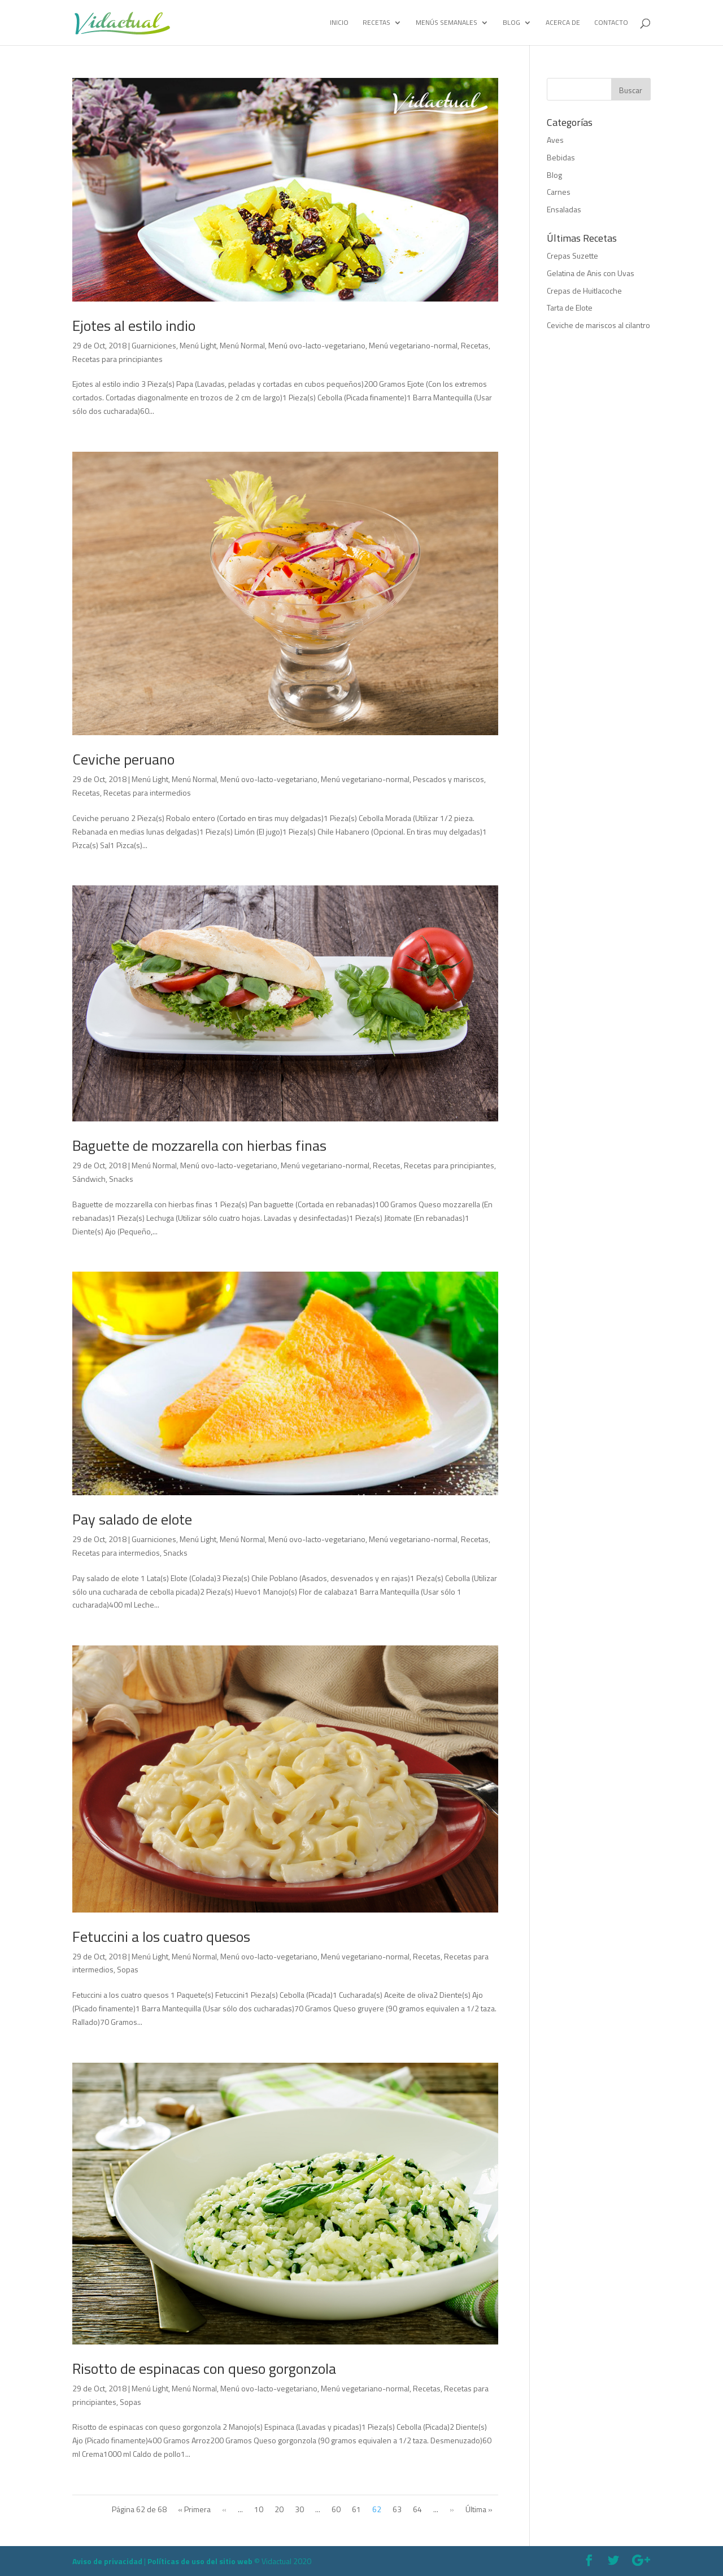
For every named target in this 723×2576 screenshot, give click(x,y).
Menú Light (198, 345)
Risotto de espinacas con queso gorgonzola (204, 2368)
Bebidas (561, 157)
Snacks (121, 1179)
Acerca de (563, 23)
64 (417, 2509)
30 (299, 2509)
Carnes (558, 192)
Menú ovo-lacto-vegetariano (316, 345)
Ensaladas (564, 209)
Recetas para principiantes (117, 359)
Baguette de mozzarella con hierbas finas (199, 1145)
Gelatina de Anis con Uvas (590, 273)
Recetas (376, 23)
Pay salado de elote (132, 1519)
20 (279, 2509)
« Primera (194, 2509)
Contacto (611, 23)
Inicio (339, 23)
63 (397, 2509)
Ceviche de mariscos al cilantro (598, 325)
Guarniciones (154, 345)
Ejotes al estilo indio (133, 326)
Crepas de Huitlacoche (584, 290)
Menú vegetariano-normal (413, 345)
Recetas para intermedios (147, 792)
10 (258, 2509)
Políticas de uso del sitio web (199, 2561)
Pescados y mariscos (448, 779)
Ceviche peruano (123, 759)
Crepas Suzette (572, 255)
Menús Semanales (446, 23)
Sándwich (89, 1179)
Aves (555, 140)
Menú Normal (242, 345)
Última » (479, 2509)
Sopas (127, 1969)
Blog (511, 23)
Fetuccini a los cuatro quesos (161, 1937)
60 (336, 2509)
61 (356, 2509)
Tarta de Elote (570, 307)
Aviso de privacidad (107, 2561)
